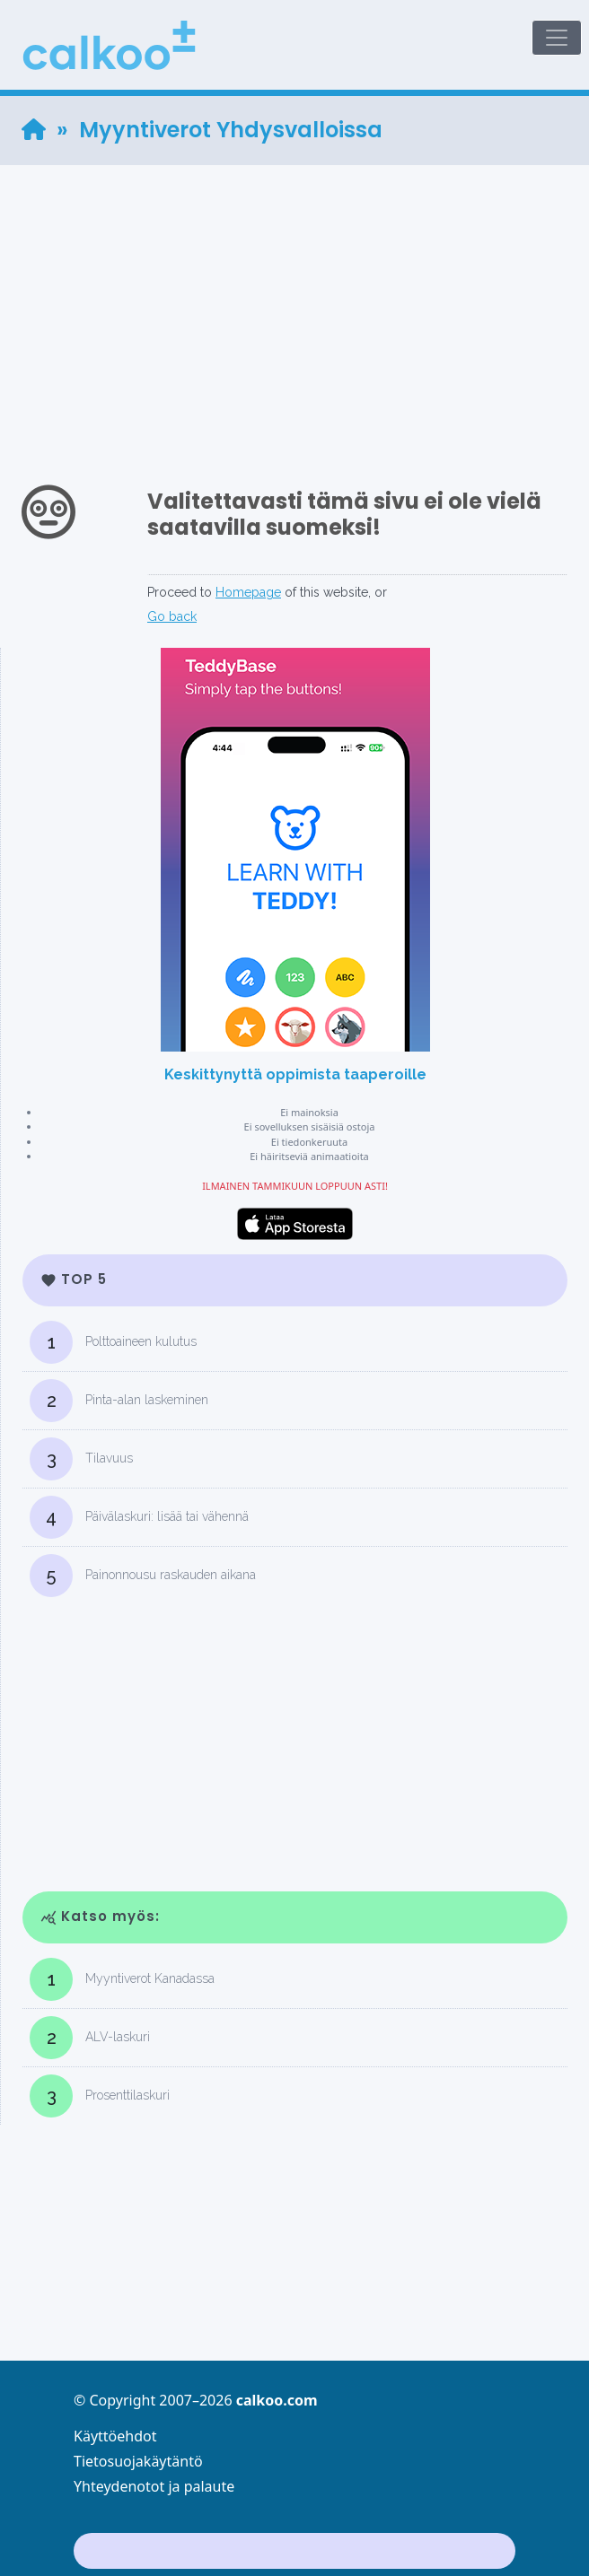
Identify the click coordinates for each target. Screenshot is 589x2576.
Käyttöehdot (115, 2436)
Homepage (248, 592)
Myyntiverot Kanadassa (122, 1979)
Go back (172, 616)
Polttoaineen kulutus (113, 1342)
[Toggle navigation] (557, 38)
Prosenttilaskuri (100, 2096)
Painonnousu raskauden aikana (143, 1575)
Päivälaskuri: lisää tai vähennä (139, 1517)
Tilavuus (81, 1458)
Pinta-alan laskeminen (119, 1400)
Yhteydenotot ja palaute (154, 2486)
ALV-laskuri (90, 2037)
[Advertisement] (294, 290)
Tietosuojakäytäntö (138, 2461)
